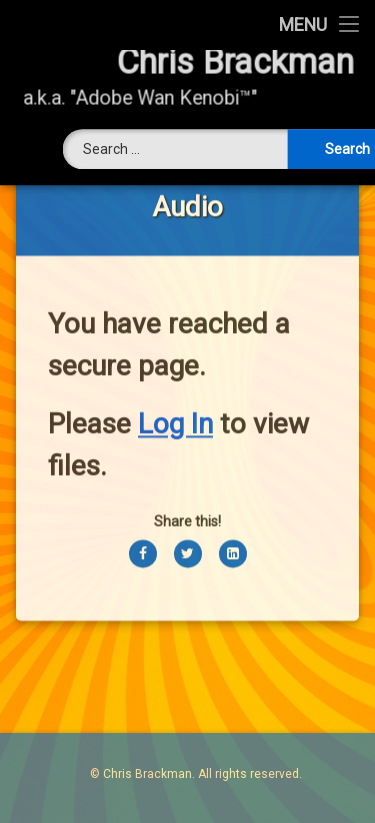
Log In (175, 404)
